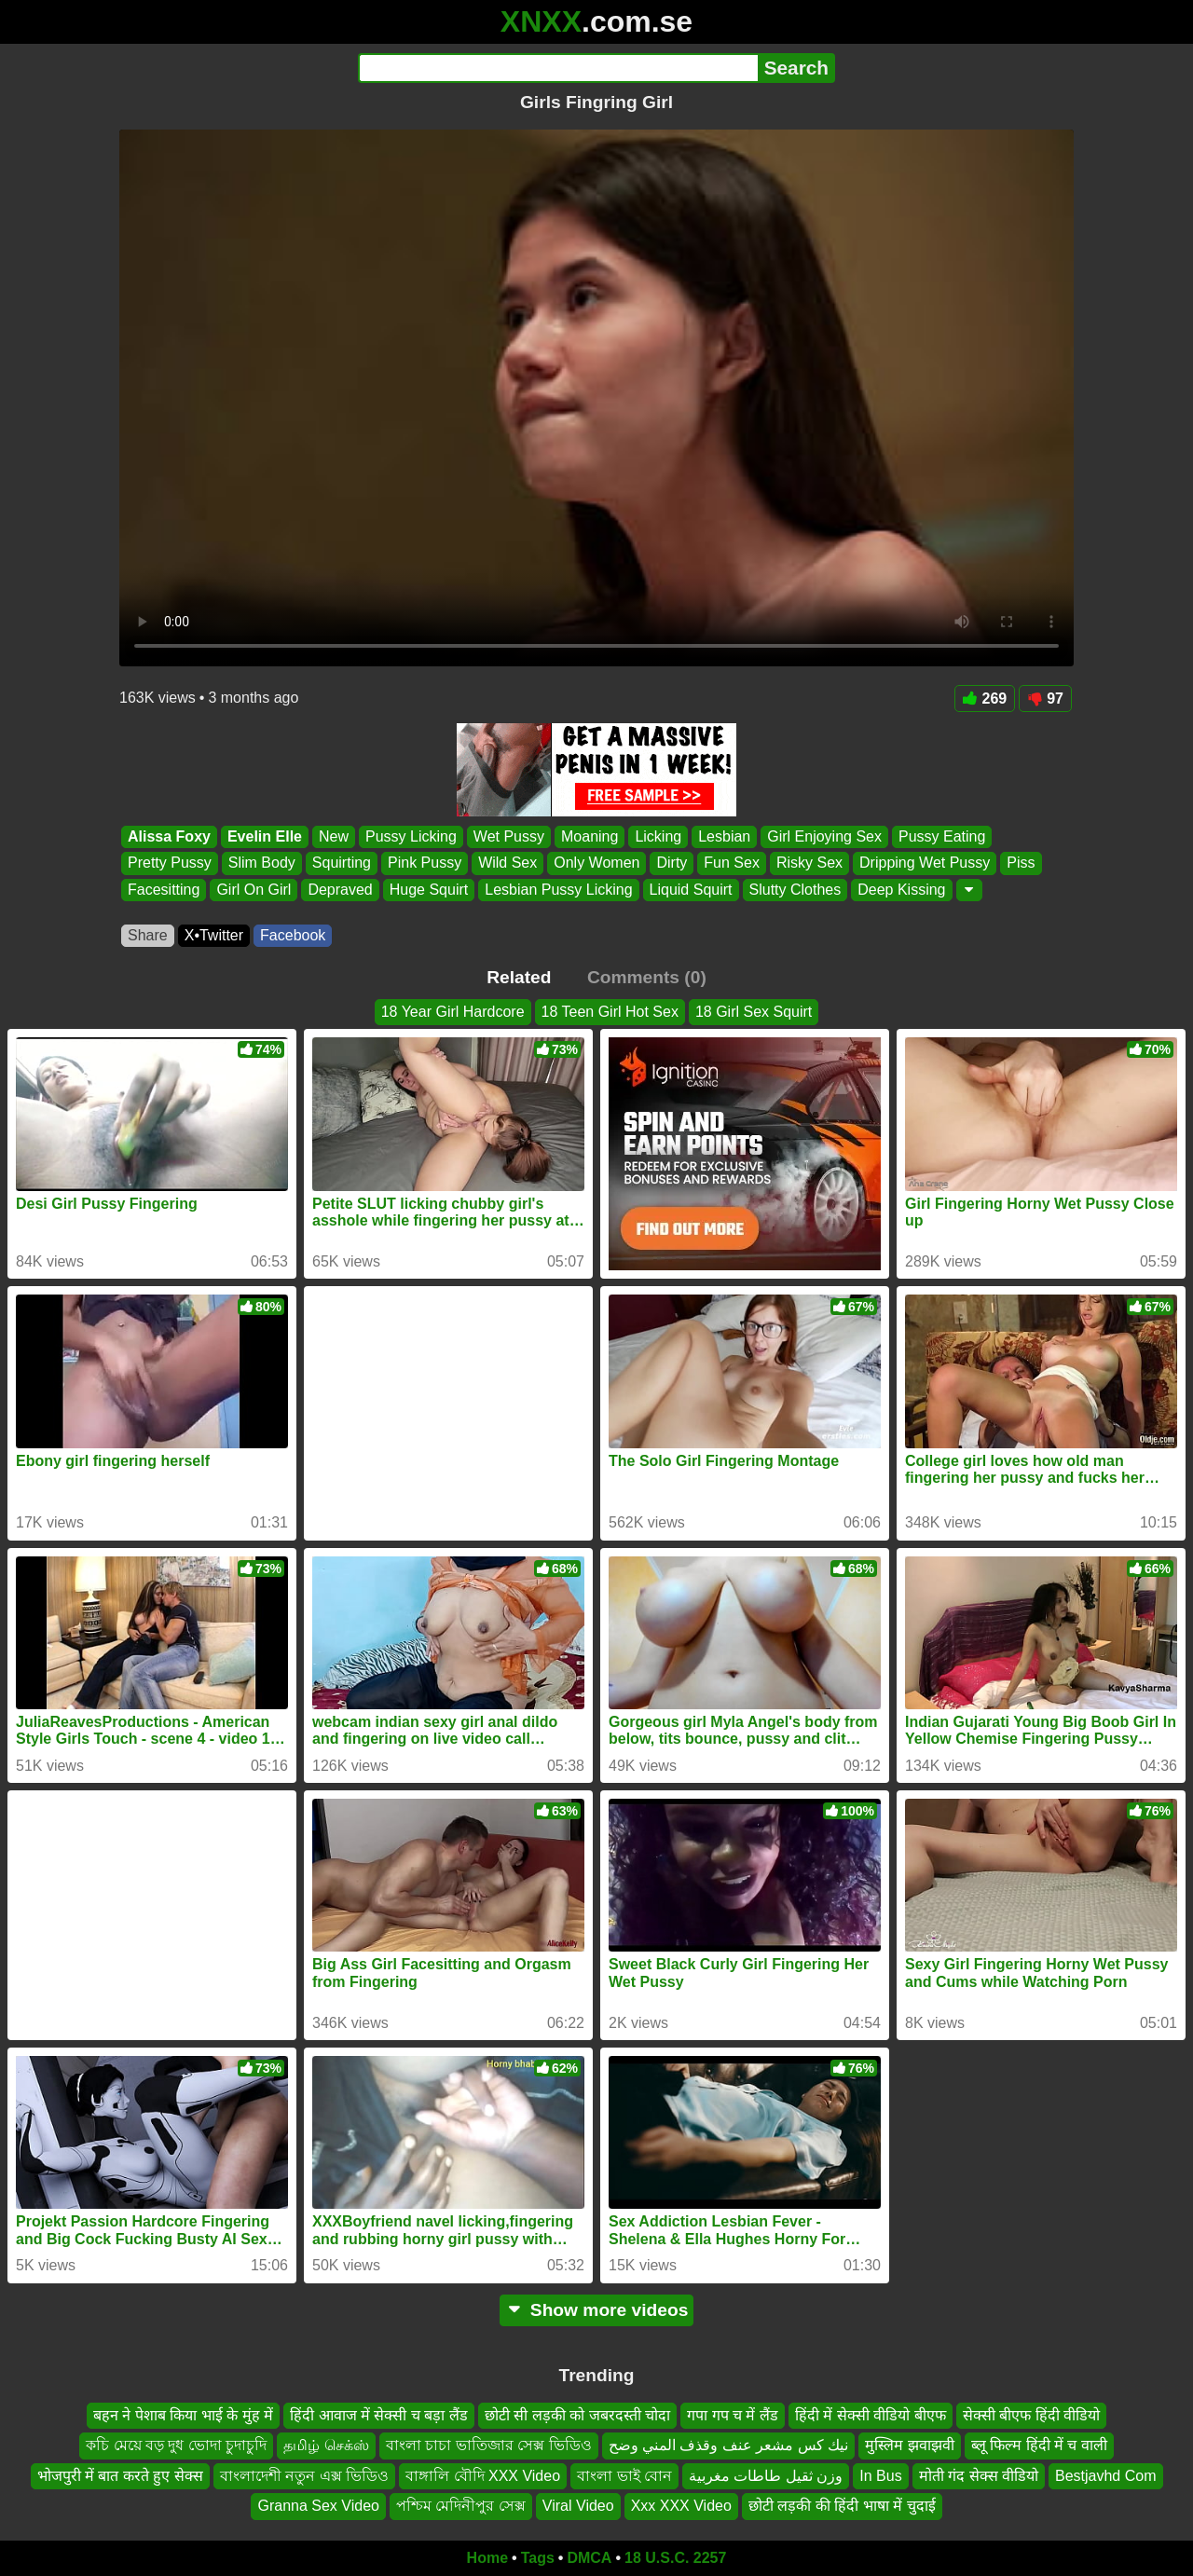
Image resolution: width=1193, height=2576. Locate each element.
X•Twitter (214, 935)
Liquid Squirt (691, 889)
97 (1045, 698)
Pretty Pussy (170, 863)
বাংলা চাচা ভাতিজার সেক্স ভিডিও (489, 2445)
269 (985, 698)
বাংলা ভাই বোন (624, 2475)
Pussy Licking (411, 836)
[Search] (558, 68)
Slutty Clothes (795, 889)
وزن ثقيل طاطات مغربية (766, 2475)
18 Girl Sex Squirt (753, 1012)
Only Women (596, 863)
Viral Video (578, 2506)
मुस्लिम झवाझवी (909, 2445)
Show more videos (597, 2310)
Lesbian (724, 836)
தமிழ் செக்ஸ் (325, 2445)
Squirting (341, 863)
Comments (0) (646, 977)
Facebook (292, 935)
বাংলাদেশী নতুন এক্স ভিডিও (304, 2475)
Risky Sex (809, 863)
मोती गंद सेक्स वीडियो (978, 2475)
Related (519, 977)
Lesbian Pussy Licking (558, 889)
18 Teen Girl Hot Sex (610, 1012)
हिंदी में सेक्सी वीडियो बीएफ (870, 2415)
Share (148, 935)
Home (487, 2558)
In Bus (880, 2475)
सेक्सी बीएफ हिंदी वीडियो (1031, 2415)
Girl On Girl (253, 889)
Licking (658, 836)
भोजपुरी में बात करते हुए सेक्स (120, 2475)
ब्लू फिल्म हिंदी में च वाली (1039, 2445)
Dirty (671, 863)
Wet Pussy (508, 836)
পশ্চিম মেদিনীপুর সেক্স (461, 2506)
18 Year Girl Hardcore (453, 1012)
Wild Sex (507, 863)
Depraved (340, 889)
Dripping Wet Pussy (924, 863)
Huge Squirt (429, 889)
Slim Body (261, 863)
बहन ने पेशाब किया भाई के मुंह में (183, 2415)
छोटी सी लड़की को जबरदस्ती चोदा (577, 2415)
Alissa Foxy (169, 836)
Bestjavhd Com (1106, 2475)
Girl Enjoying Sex (824, 836)
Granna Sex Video (317, 2506)
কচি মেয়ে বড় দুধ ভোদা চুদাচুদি (176, 2445)
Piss (1021, 863)
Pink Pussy (424, 863)
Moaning (589, 836)
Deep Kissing (901, 889)
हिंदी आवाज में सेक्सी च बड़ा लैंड (379, 2415)
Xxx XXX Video (681, 2506)
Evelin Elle (264, 836)
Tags (538, 2558)
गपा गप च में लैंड (732, 2415)
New (334, 836)
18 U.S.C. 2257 (675, 2558)
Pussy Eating (941, 836)
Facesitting (163, 889)
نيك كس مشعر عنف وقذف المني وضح (729, 2445)
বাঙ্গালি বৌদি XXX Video (482, 2475)
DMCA (589, 2558)
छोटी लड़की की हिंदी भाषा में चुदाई (842, 2506)
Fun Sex (732, 863)
